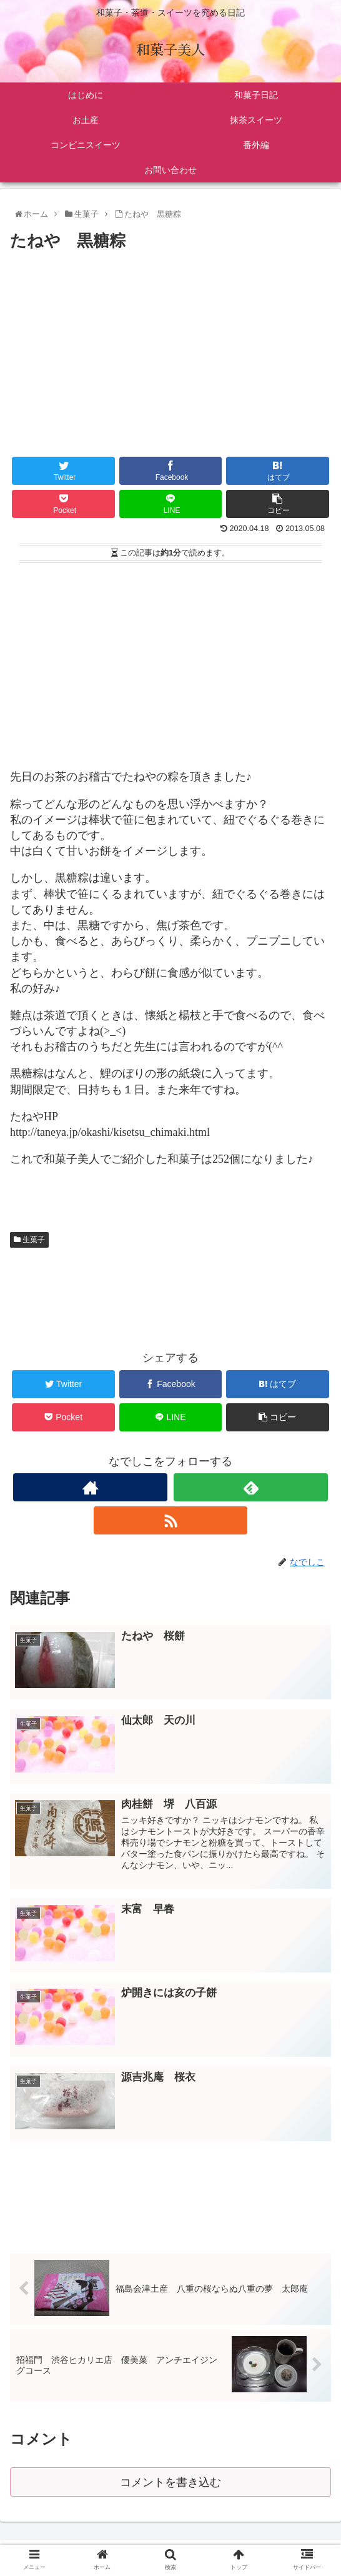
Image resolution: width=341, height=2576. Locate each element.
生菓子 (29, 1239)
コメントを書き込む (171, 2482)
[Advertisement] (170, 348)
